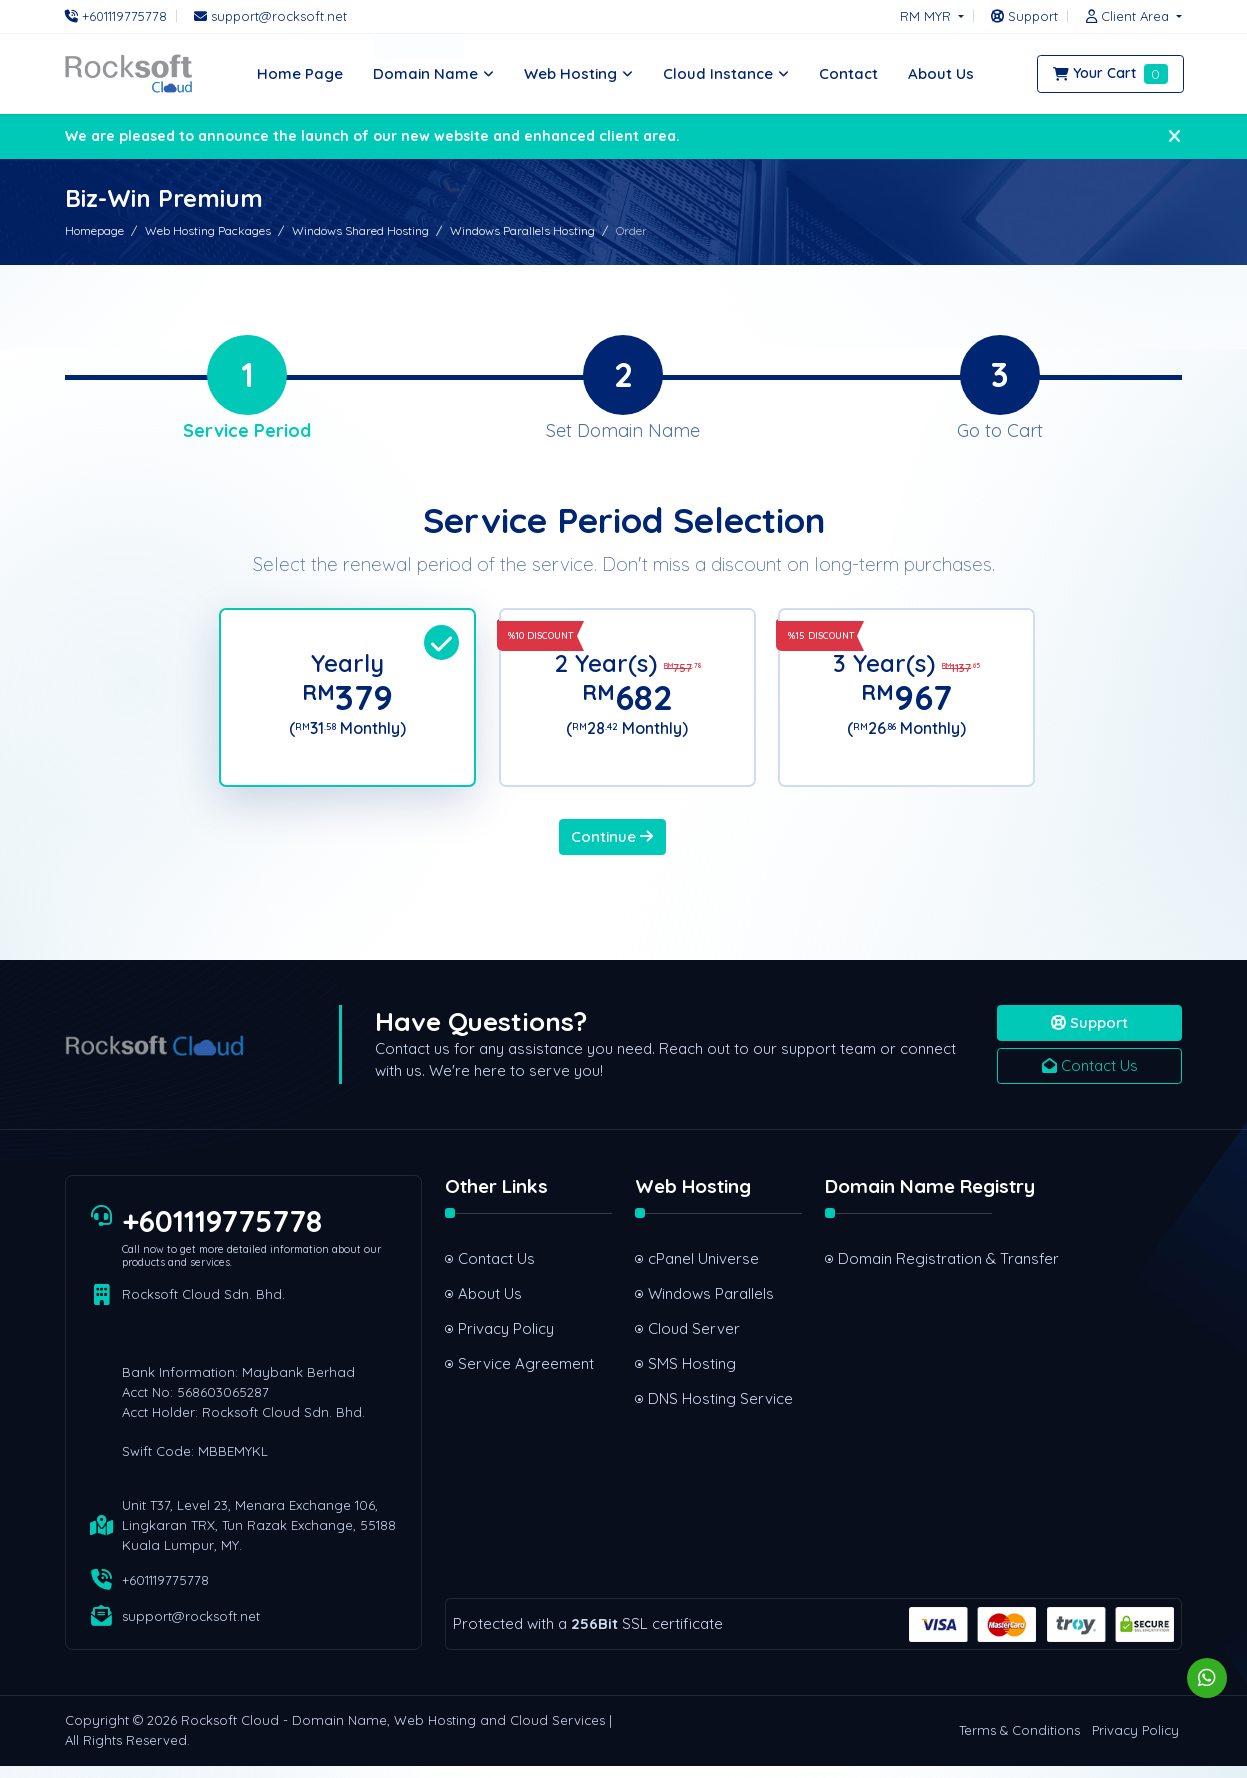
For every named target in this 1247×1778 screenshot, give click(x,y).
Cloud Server (694, 1340)
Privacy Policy (506, 1340)
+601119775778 (223, 1233)
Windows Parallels (711, 1305)
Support (1089, 1034)
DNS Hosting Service (720, 1410)
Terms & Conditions (1019, 1743)
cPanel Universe (703, 1270)
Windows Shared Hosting (360, 230)
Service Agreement (526, 1375)
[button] (1129, 16)
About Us (490, 1305)
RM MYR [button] (927, 16)
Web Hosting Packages (208, 230)
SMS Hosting (692, 1375)
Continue (612, 848)
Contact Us (1090, 1077)
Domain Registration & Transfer (915, 1270)
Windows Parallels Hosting (522, 230)
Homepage (94, 230)
